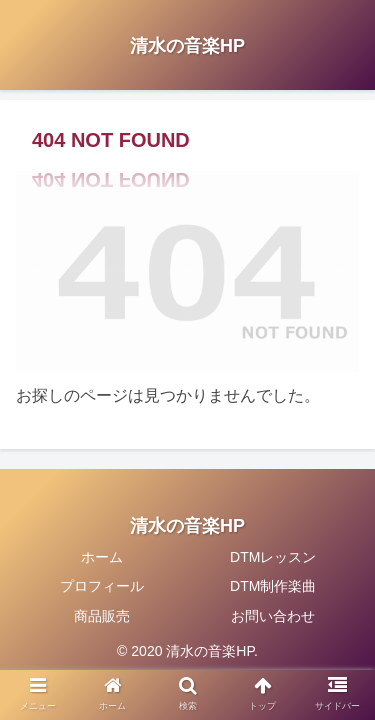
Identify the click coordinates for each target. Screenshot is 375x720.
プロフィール (102, 586)
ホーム (102, 557)
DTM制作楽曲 (273, 586)
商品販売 (102, 616)
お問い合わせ (273, 616)
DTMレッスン (273, 557)
